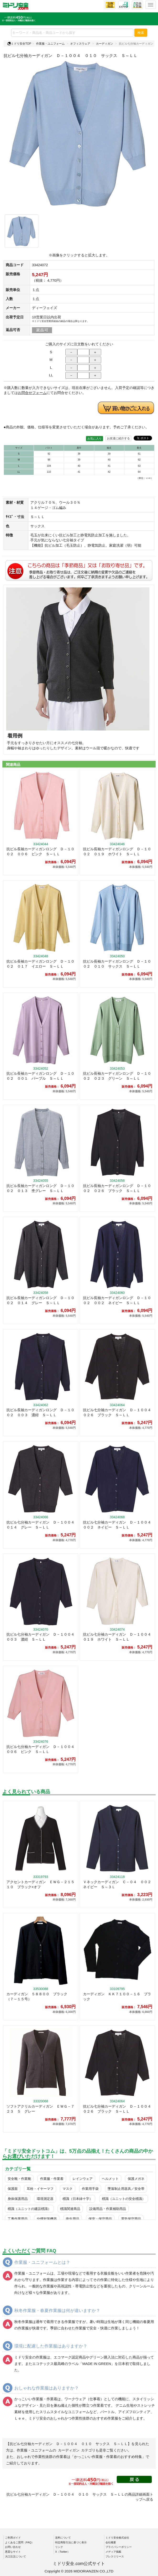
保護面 (13, 2189)
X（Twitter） (62, 2551)
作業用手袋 (90, 2189)
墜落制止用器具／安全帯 (126, 2189)
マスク (68, 2189)
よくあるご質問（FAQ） (19, 2542)
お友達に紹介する (118, 438)
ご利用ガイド (13, 2537)
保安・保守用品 (100, 2219)
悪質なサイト (13, 2551)
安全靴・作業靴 (19, 2179)
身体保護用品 (18, 2199)
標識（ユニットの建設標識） (29, 2209)
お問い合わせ (13, 2546)
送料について (63, 2537)
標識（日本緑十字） (78, 2199)
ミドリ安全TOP (19, 43)
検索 (140, 33)
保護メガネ (136, 2179)
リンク (59, 2546)
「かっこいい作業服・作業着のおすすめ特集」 (108, 2457)
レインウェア (83, 2179)
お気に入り (94, 438)
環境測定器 (45, 2199)
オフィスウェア (80, 43)
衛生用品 (72, 2219)
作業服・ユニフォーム (50, 43)
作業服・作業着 (51, 2179)
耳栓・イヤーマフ (40, 2189)
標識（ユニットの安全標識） (123, 2199)
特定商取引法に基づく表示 (71, 2542)
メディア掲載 (113, 2551)
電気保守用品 (131, 2219)
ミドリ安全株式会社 (117, 2537)
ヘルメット (110, 2179)
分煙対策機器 (47, 2219)
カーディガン (104, 43)
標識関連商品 (70, 2209)
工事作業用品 (18, 2219)
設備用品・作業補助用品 (107, 2209)
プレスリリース (114, 2556)
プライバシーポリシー (118, 2546)
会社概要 (110, 2542)
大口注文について (15, 2556)
